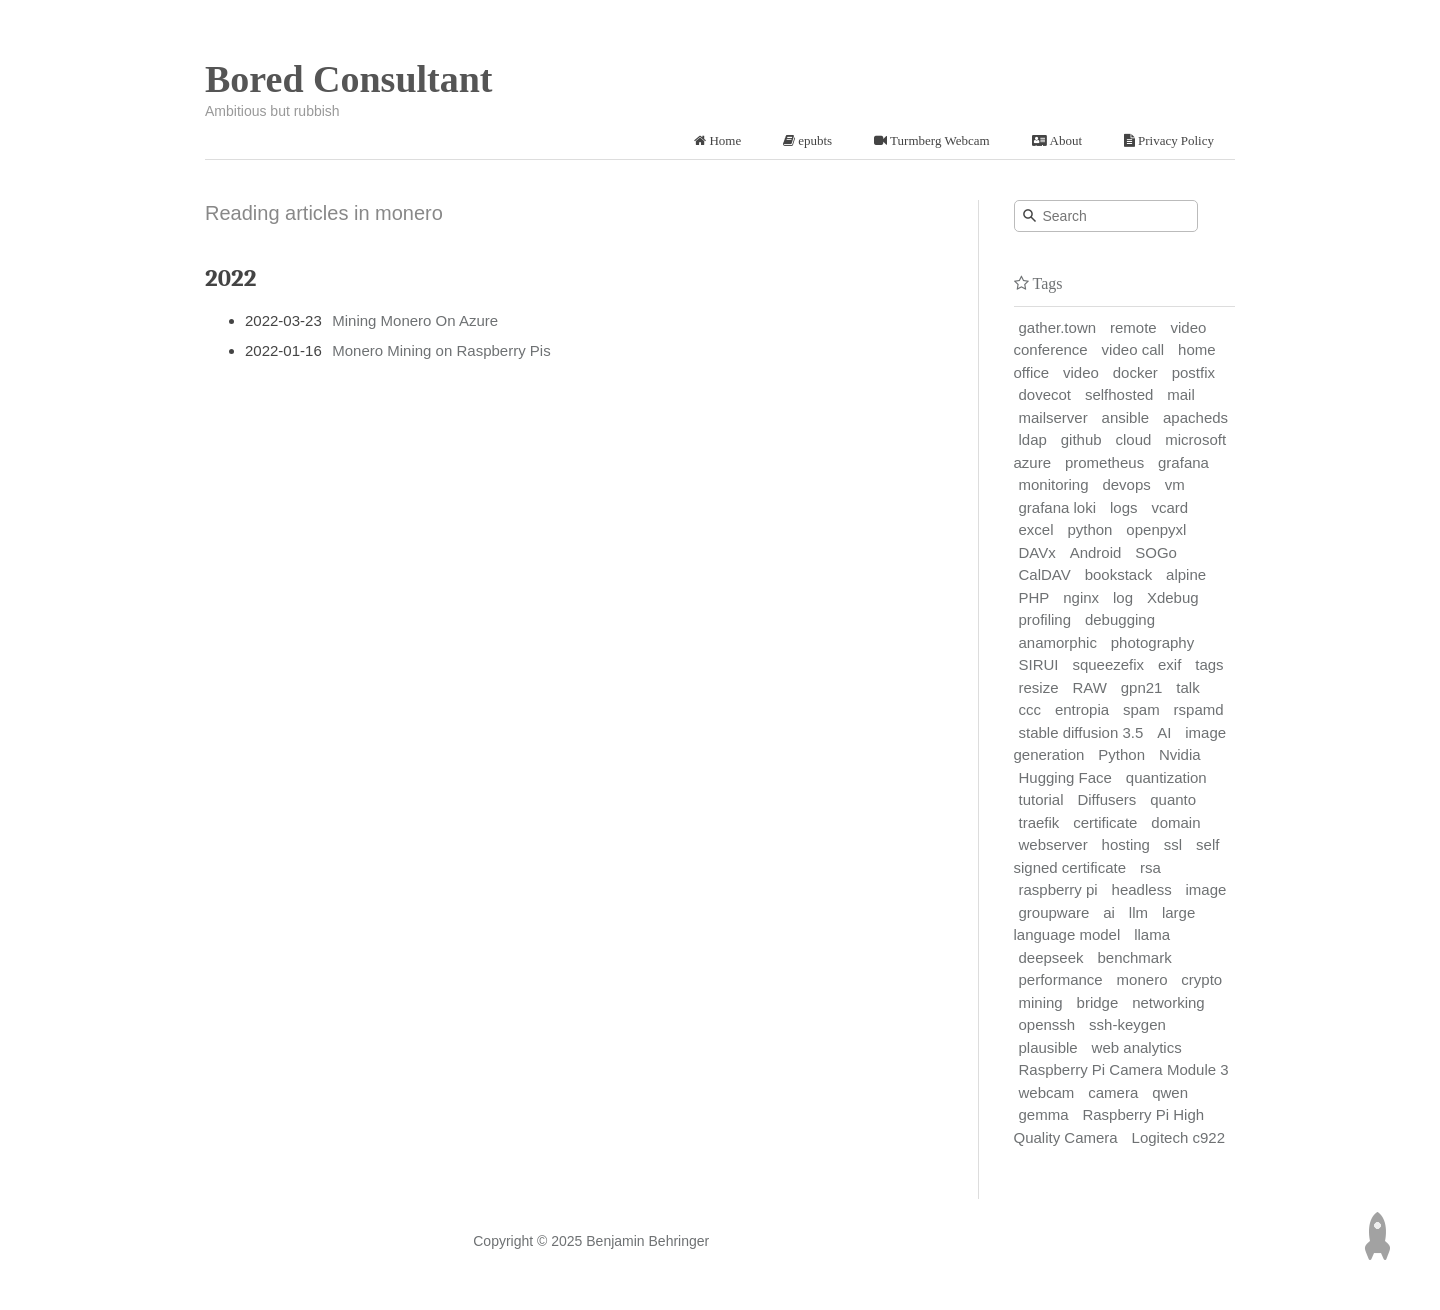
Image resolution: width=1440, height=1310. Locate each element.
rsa (1150, 867)
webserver (1053, 844)
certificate (1105, 822)
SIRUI (1039, 664)
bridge (1098, 1002)
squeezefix (1108, 664)
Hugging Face (1065, 777)
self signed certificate (1117, 856)
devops (1126, 484)
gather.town (1058, 327)
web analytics (1137, 1047)
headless (1142, 889)
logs (1124, 507)
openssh (1047, 1024)
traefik (1039, 822)
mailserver (1053, 417)
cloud (1134, 439)
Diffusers (1106, 799)
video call (1133, 349)
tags (1209, 664)
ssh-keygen (1127, 1024)
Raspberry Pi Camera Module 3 (1124, 1069)
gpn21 (1142, 687)
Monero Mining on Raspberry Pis (441, 350)
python (1089, 529)
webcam (1047, 1092)
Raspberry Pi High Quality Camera (1109, 1126)
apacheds (1195, 417)
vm (1175, 484)
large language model (1105, 924)
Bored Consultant (349, 79)
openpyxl (1156, 529)
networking (1168, 1002)
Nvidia (1180, 754)
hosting (1126, 844)
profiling (1045, 619)
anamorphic (1058, 642)
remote (1133, 327)
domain (1175, 822)
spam (1141, 709)
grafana (1183, 462)
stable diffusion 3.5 (1081, 732)
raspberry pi (1058, 889)
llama (1152, 934)
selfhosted (1119, 394)
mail (1181, 394)
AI (1164, 732)
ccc (1030, 709)
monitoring (1054, 484)
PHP (1034, 597)
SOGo (1156, 552)
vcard (1169, 507)
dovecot (1045, 394)
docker (1135, 372)
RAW (1089, 687)
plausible (1048, 1047)
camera (1113, 1092)
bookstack (1119, 574)
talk (1187, 687)
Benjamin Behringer (647, 1241)
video (1081, 372)
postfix (1193, 372)
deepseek (1051, 957)
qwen (1170, 1092)
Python (1121, 754)
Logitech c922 (1178, 1137)
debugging (1120, 619)
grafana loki (1058, 507)
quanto (1173, 799)
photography (1152, 642)
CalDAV (1045, 574)
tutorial (1041, 799)
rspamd (1199, 709)
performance (1061, 979)
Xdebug (1173, 597)
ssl (1173, 844)
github (1081, 439)
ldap (1033, 439)
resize (1039, 687)
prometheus (1104, 462)
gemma (1044, 1114)
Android (1096, 552)
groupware (1054, 912)
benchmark (1134, 957)
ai (1109, 912)
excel (1036, 529)
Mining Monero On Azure (415, 320)
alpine (1186, 574)
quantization (1166, 777)
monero (1142, 979)
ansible (1126, 417)
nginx (1081, 597)
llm (1138, 912)
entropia (1082, 709)
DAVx (1037, 552)
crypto (1201, 979)
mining (1041, 1002)
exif (1169, 664)
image (1206, 889)
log (1123, 597)
